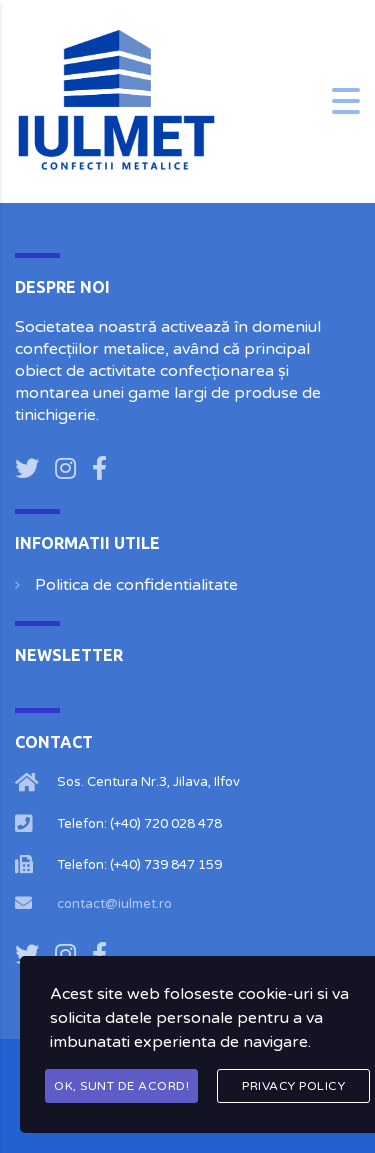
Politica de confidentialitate (136, 585)
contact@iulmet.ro (114, 904)
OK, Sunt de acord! (121, 1086)
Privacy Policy (293, 1086)
